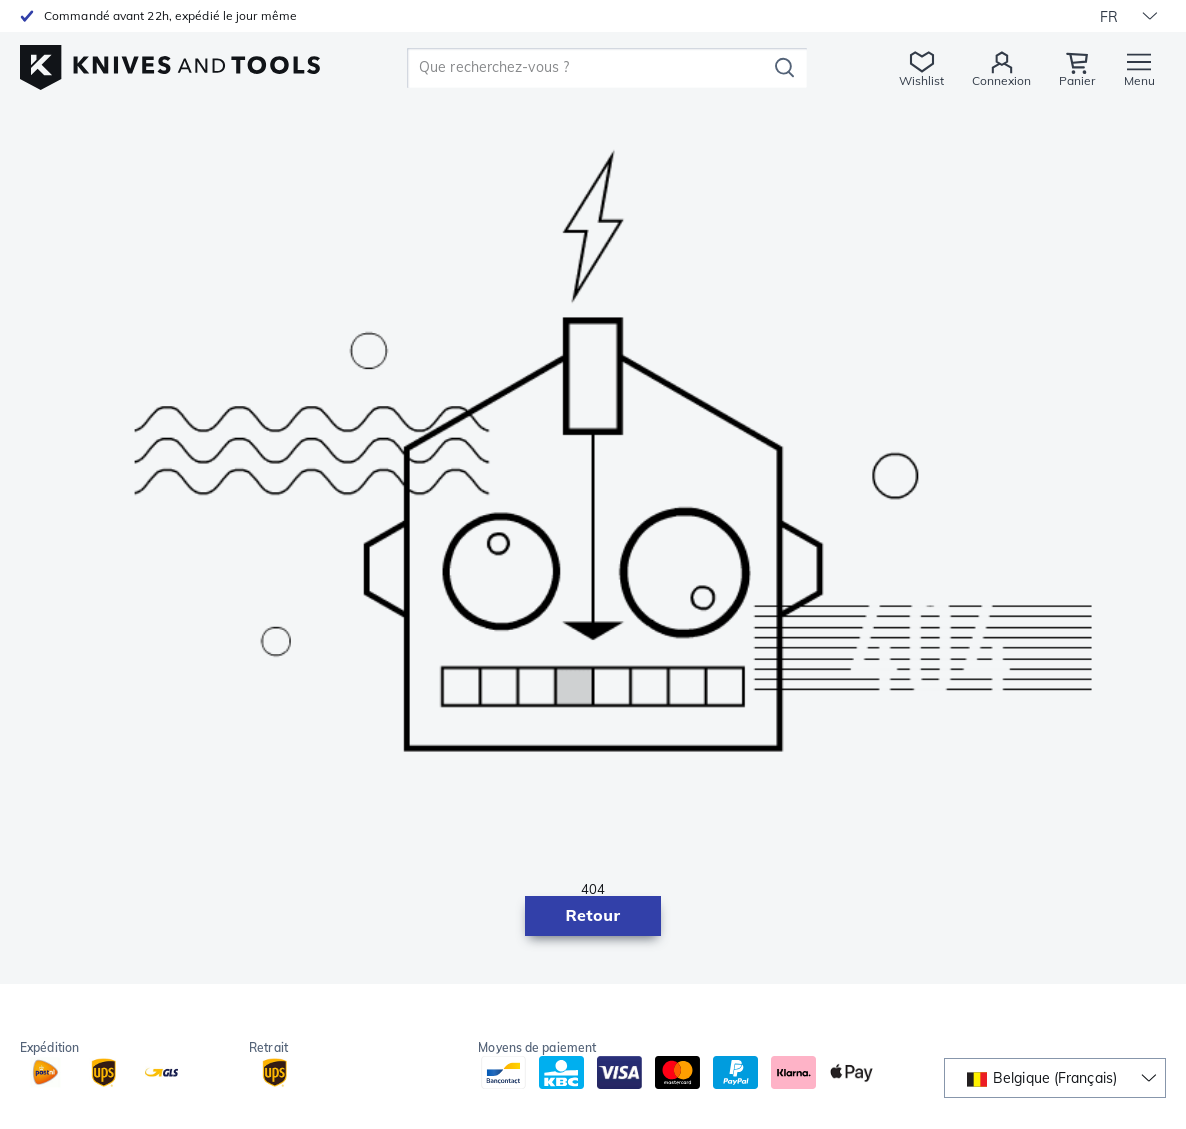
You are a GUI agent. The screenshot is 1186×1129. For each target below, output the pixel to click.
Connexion (1001, 80)
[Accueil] (170, 61)
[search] (590, 68)
